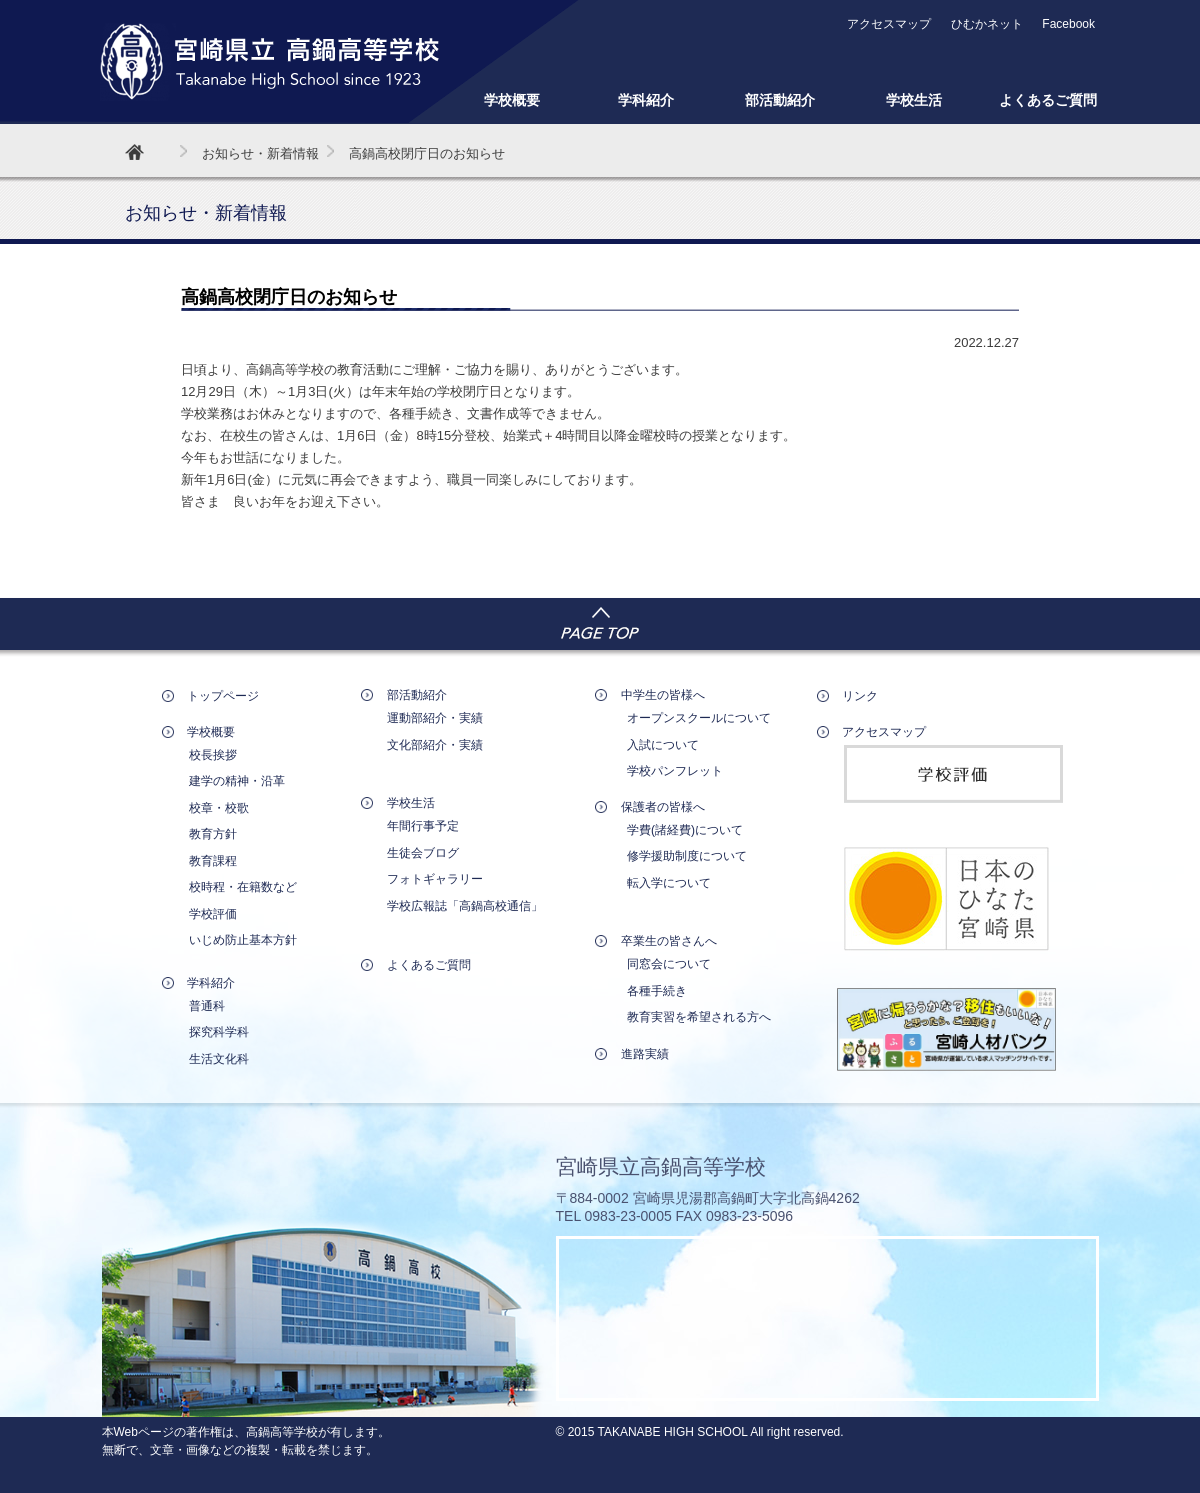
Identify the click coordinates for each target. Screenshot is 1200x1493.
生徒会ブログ (423, 853)
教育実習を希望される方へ (699, 1017)
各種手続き (657, 991)
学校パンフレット (675, 771)
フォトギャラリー (435, 879)
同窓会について (669, 964)
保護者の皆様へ (663, 807)
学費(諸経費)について (685, 830)
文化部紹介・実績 (435, 745)
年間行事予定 (423, 826)
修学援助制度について (687, 856)
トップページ (223, 696)
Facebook (1068, 24)
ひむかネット (987, 24)
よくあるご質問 (1048, 100)
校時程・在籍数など (243, 887)
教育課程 (213, 861)
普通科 (207, 1006)
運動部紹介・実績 (435, 718)
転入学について (669, 883)
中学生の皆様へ (663, 695)
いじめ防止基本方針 (243, 940)
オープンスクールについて (699, 718)
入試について (663, 745)
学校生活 (914, 100)
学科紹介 (646, 100)
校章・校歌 (219, 808)
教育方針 (213, 834)
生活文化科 (219, 1059)
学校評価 (213, 914)
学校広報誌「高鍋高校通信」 (465, 906)
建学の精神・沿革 (237, 781)
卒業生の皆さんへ (669, 941)
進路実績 (645, 1054)
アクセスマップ (889, 24)
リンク (860, 696)
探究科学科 (219, 1032)
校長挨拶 (213, 755)
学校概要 (512, 100)
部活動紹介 (780, 100)
